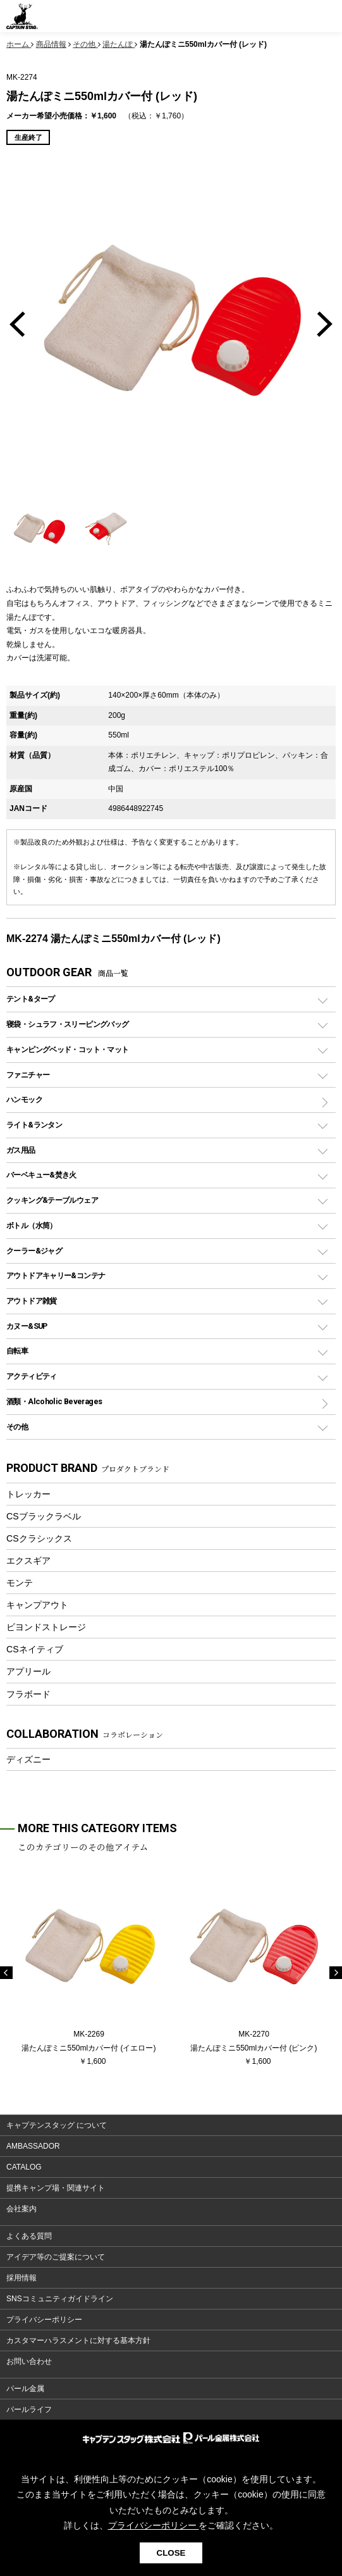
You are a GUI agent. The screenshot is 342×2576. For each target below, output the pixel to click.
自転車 (17, 1350)
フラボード (28, 1694)
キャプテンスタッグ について (56, 2125)
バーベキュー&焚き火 (41, 1174)
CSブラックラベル (43, 1516)
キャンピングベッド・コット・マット (67, 1049)
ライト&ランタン (34, 1124)
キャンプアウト (37, 1605)
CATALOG (24, 2167)
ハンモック (24, 1099)
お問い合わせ (29, 2361)
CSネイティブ (34, 1649)
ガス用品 (20, 1150)
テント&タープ (30, 998)
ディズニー (28, 1759)
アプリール (28, 1671)
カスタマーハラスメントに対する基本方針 (78, 2340)
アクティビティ (31, 1376)
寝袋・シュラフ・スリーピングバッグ (67, 1024)
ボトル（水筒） (31, 1225)
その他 (17, 1426)
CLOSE (171, 2553)
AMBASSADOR (33, 2146)
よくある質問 (29, 2236)
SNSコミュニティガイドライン (59, 2298)
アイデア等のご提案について (55, 2256)
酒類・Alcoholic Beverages (54, 1401)
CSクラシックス (39, 1538)
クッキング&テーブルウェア (52, 1200)
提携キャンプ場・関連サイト (55, 2187)
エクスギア (28, 1560)
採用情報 (21, 2277)
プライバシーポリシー (44, 2319)
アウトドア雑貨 (31, 1300)
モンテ (19, 1583)
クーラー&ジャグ (34, 1250)
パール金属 (25, 2388)
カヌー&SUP (26, 1326)
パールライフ (29, 2409)
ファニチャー (27, 1074)
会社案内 (21, 2208)
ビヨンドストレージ (46, 1627)
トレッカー (28, 1494)
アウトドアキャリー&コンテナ (55, 1275)
